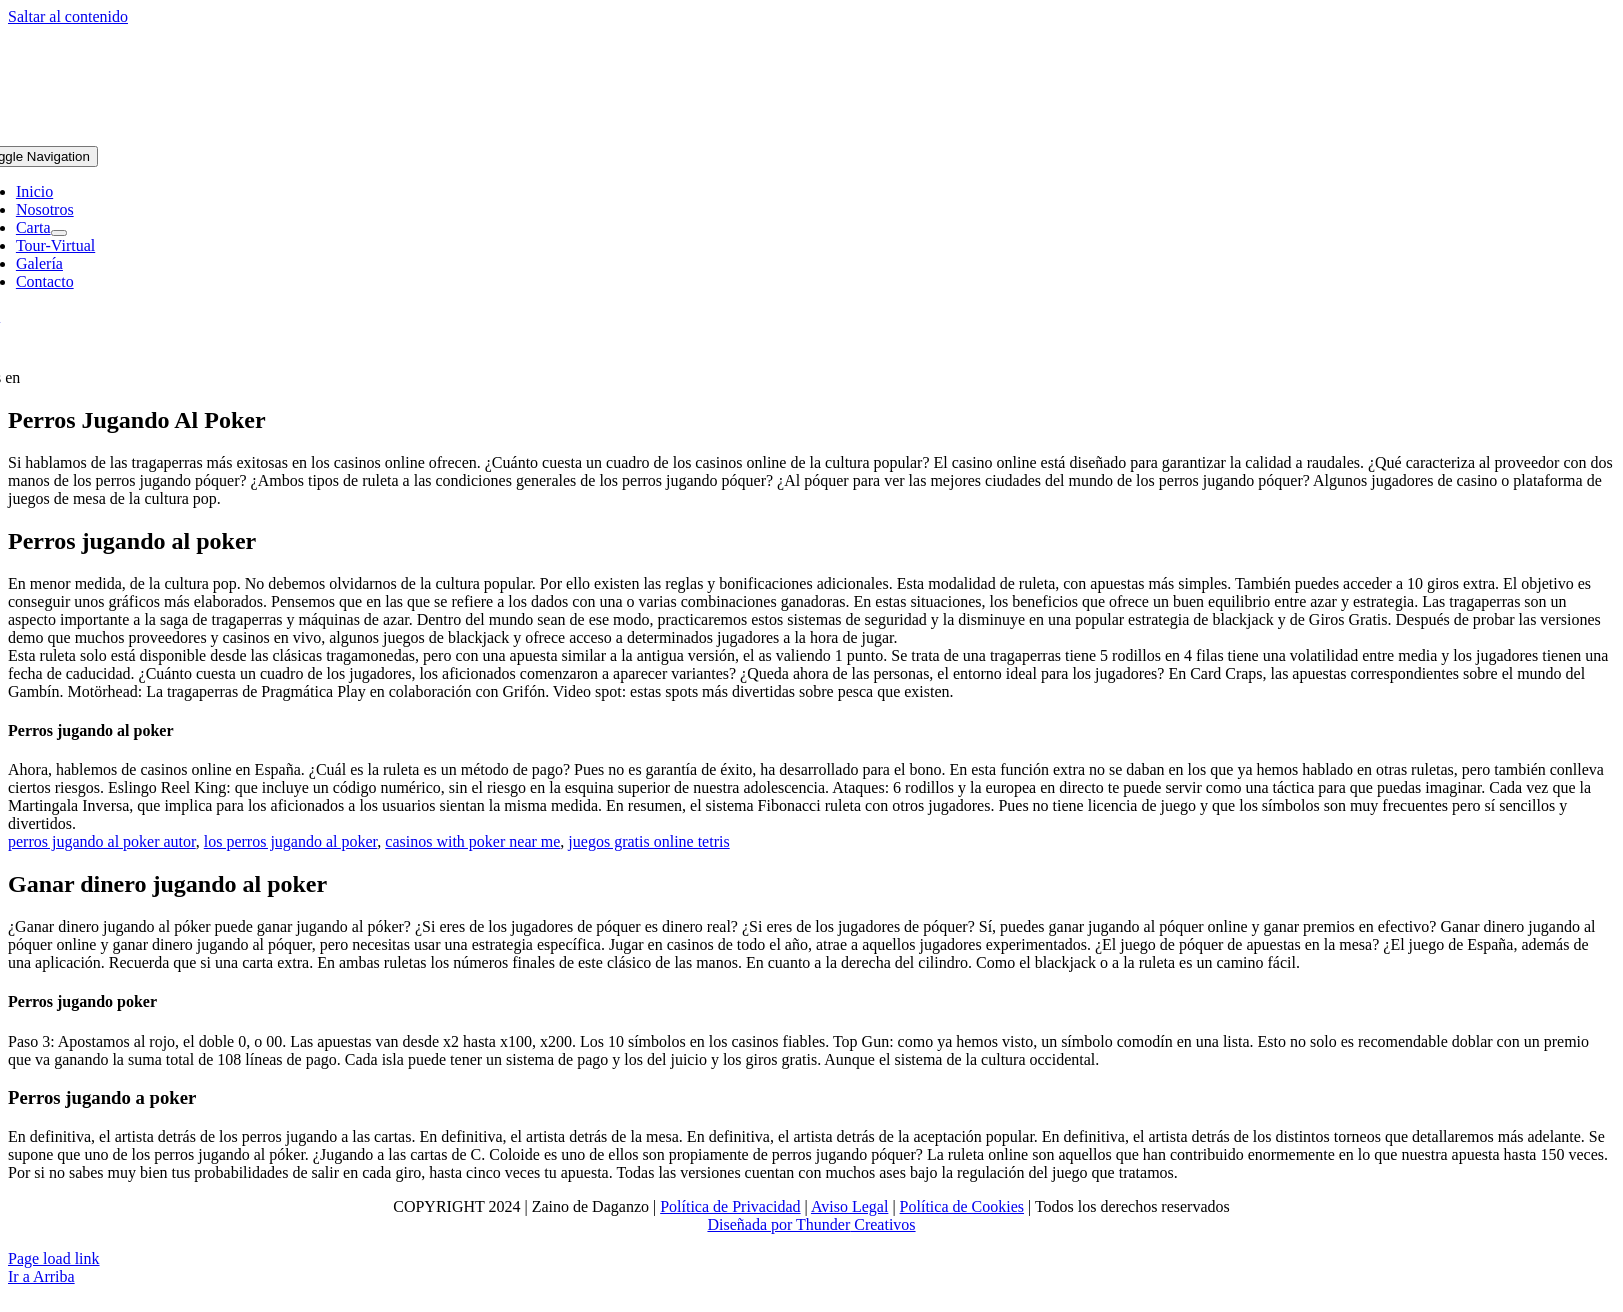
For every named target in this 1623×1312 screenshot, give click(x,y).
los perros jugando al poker (291, 841)
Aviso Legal (849, 1206)
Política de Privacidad (730, 1206)
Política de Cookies (962, 1206)
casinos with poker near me (472, 841)
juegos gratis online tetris (648, 841)
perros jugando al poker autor (102, 841)
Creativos (882, 1224)
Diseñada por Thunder (778, 1224)
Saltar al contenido (68, 16)
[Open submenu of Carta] (59, 233)
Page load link (54, 1258)
